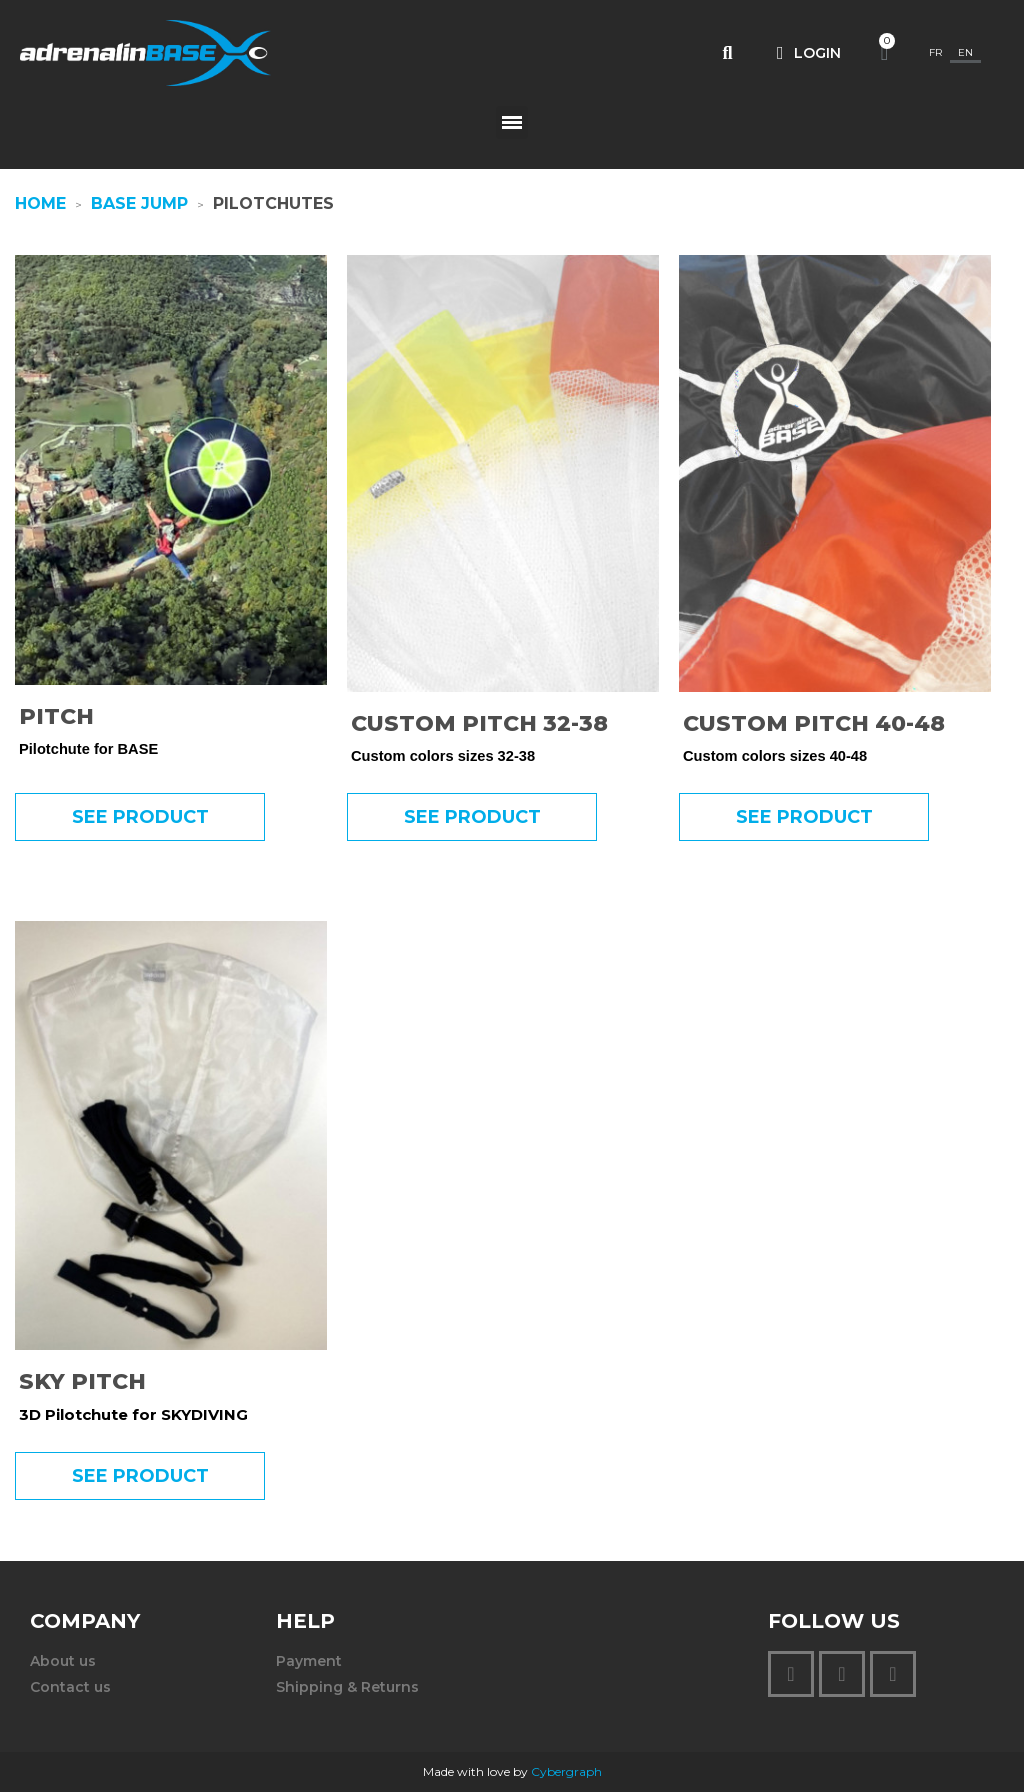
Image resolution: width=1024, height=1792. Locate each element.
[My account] (809, 53)
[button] (727, 53)
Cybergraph (566, 1771)
